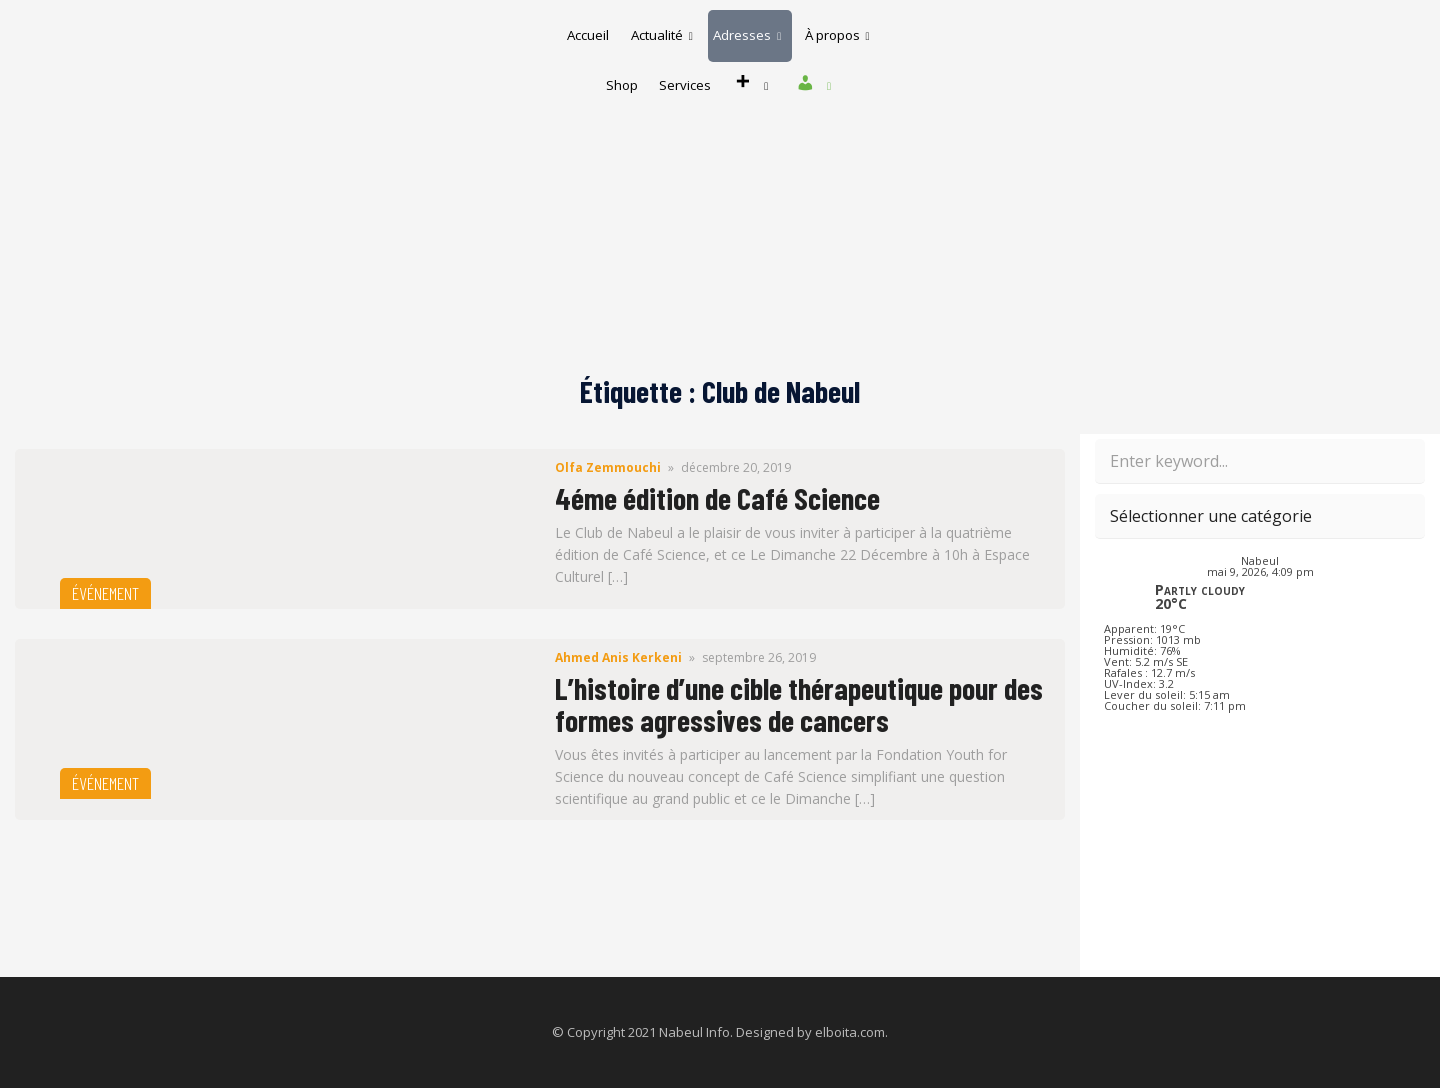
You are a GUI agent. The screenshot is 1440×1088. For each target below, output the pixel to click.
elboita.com (850, 1032)
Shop (694, 64)
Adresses (807, 29)
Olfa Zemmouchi (608, 467)
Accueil (621, 29)
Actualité (708, 29)
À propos (604, 64)
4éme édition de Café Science (717, 498)
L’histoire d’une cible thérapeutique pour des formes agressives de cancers (799, 704)
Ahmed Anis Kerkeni (618, 657)
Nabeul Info (694, 1032)
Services (770, 64)
